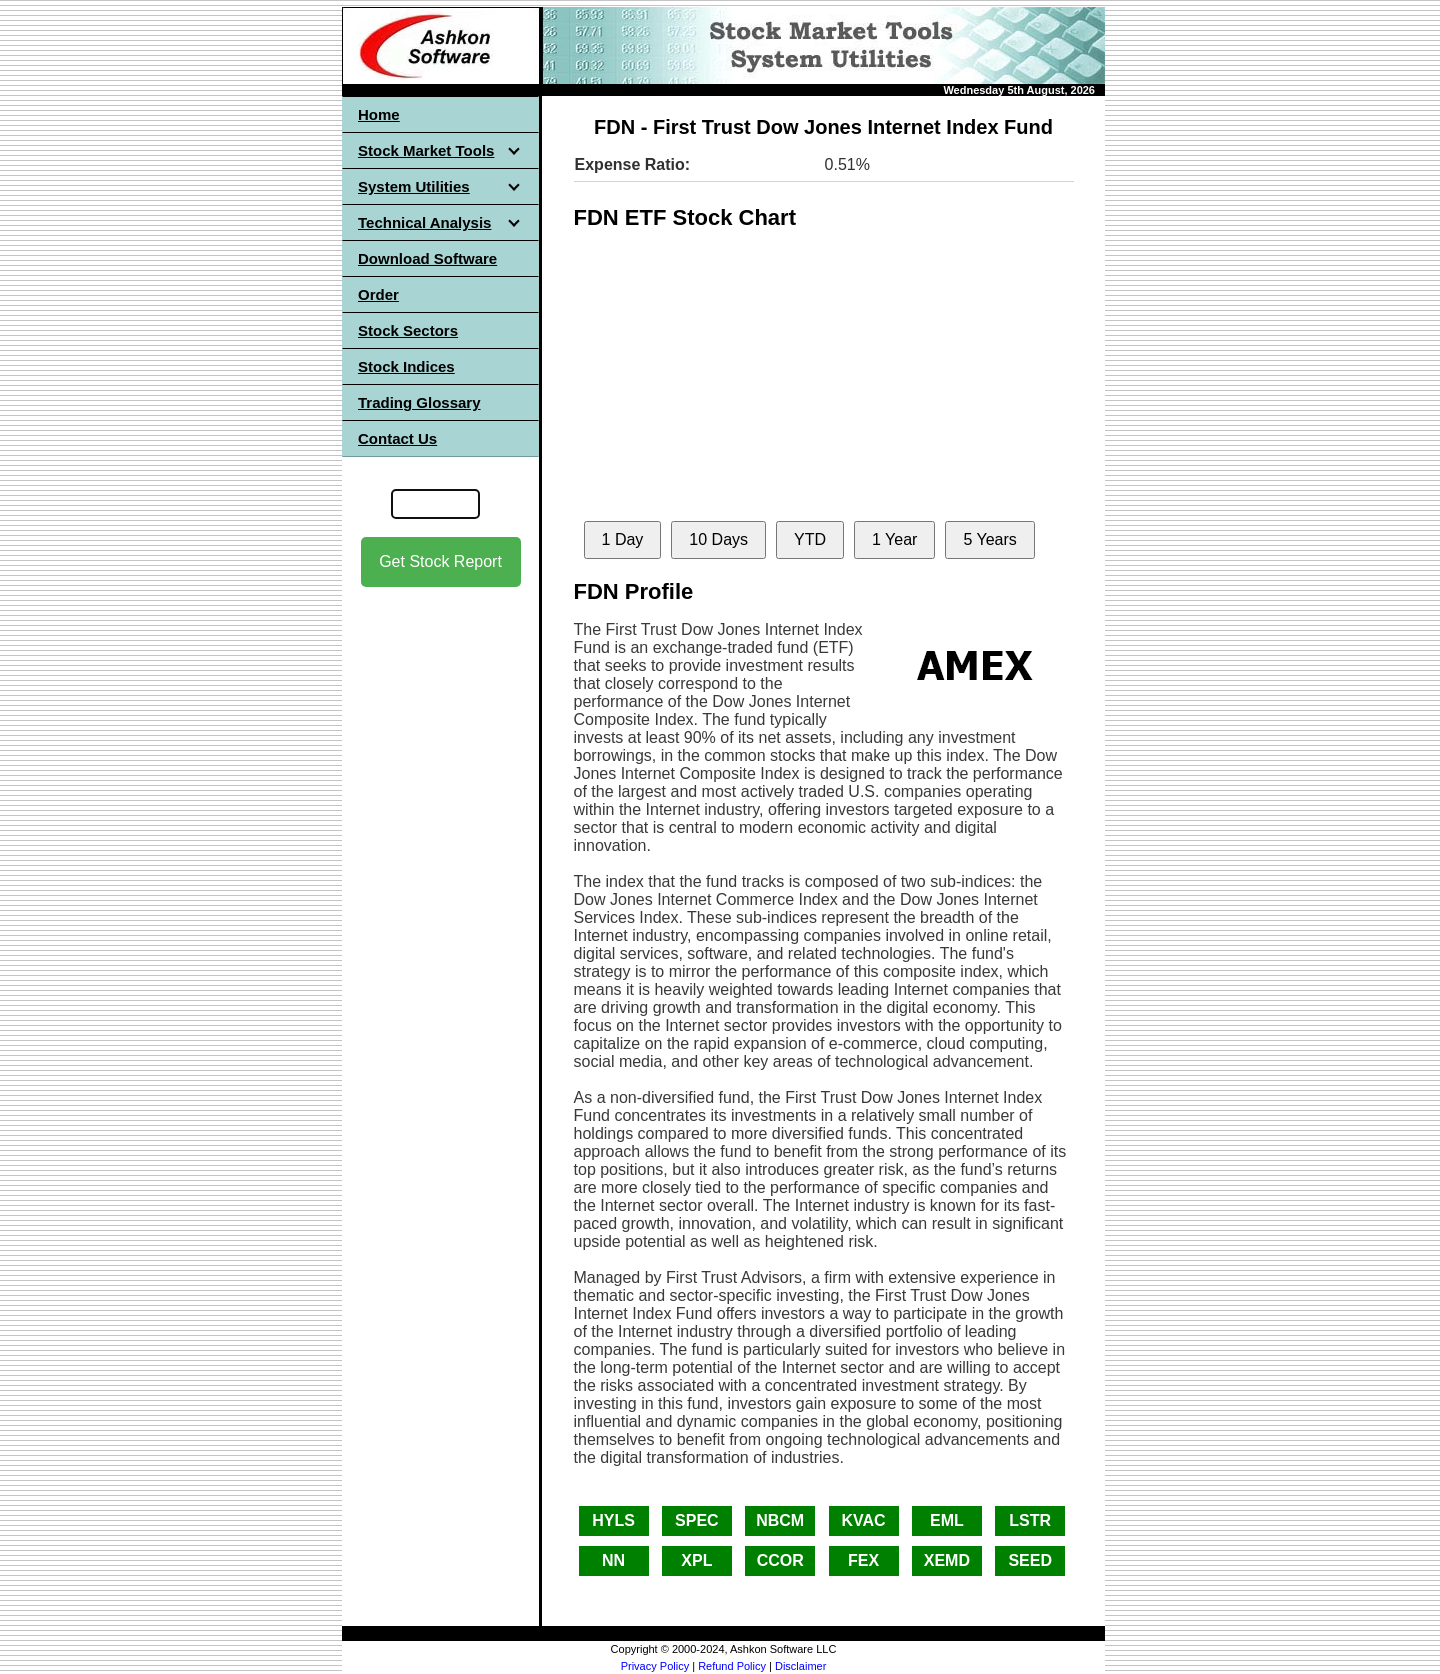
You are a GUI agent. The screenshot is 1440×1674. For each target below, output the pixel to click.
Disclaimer (800, 1666)
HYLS (613, 1520)
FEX (863, 1560)
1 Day (623, 539)
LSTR (1030, 1520)
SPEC (697, 1520)
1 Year (894, 539)
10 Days (718, 539)
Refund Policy (732, 1666)
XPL (696, 1560)
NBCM (780, 1520)
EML (947, 1520)
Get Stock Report (440, 561)
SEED (1030, 1560)
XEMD (947, 1560)
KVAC (863, 1520)
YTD (810, 539)
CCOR (780, 1560)
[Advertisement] (441, 901)
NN (613, 1560)
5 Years (989, 539)
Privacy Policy (655, 1666)
